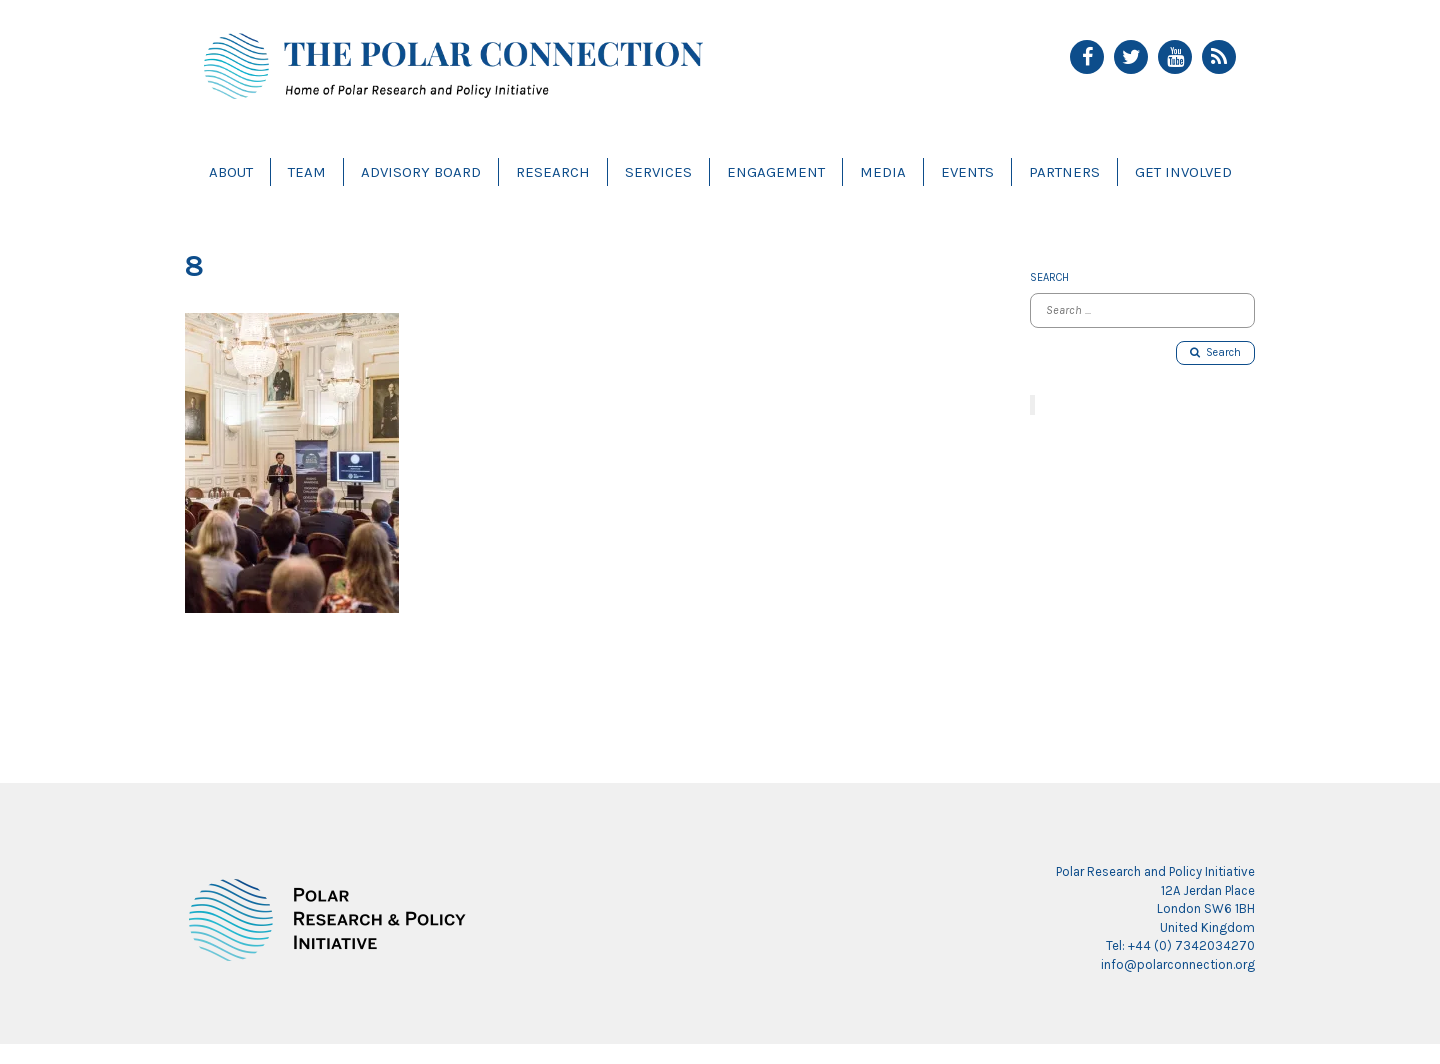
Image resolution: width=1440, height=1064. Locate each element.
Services (658, 172)
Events (967, 172)
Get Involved (1183, 172)
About (231, 172)
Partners (1064, 172)
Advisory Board (421, 172)
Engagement (776, 172)
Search (1215, 352)
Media (883, 172)
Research (553, 172)
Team (307, 172)
